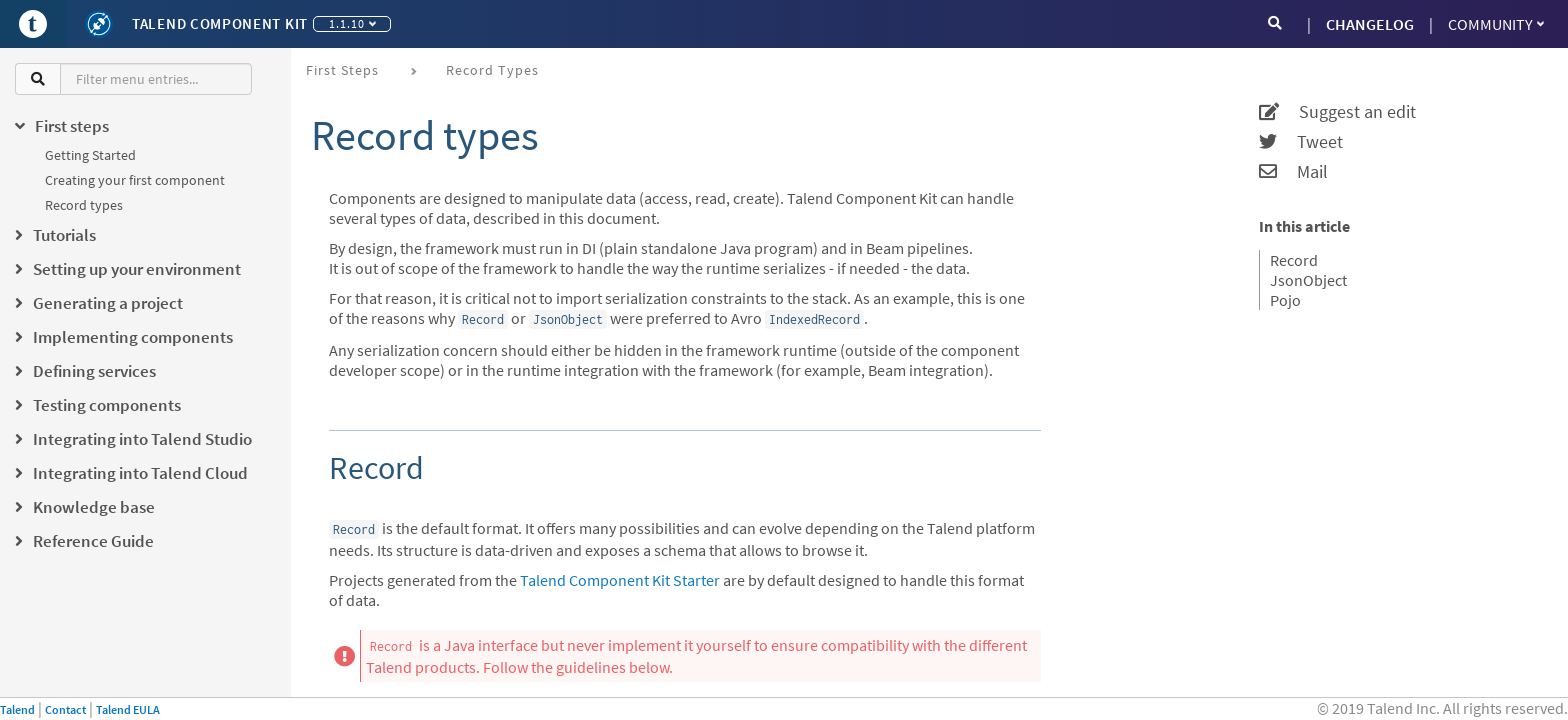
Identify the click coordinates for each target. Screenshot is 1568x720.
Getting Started (90, 155)
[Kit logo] (99, 24)
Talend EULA (128, 709)
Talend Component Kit (220, 23)
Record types (84, 205)
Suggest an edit (1337, 112)
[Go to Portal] (33, 24)
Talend (17, 709)
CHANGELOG (1370, 24)
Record (1294, 260)
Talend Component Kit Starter (620, 580)
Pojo (1285, 300)
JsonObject (1308, 280)
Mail (1293, 172)
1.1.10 (352, 23)
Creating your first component (135, 180)
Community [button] (1496, 24)
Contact (65, 709)
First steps (342, 70)
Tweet (1301, 142)
